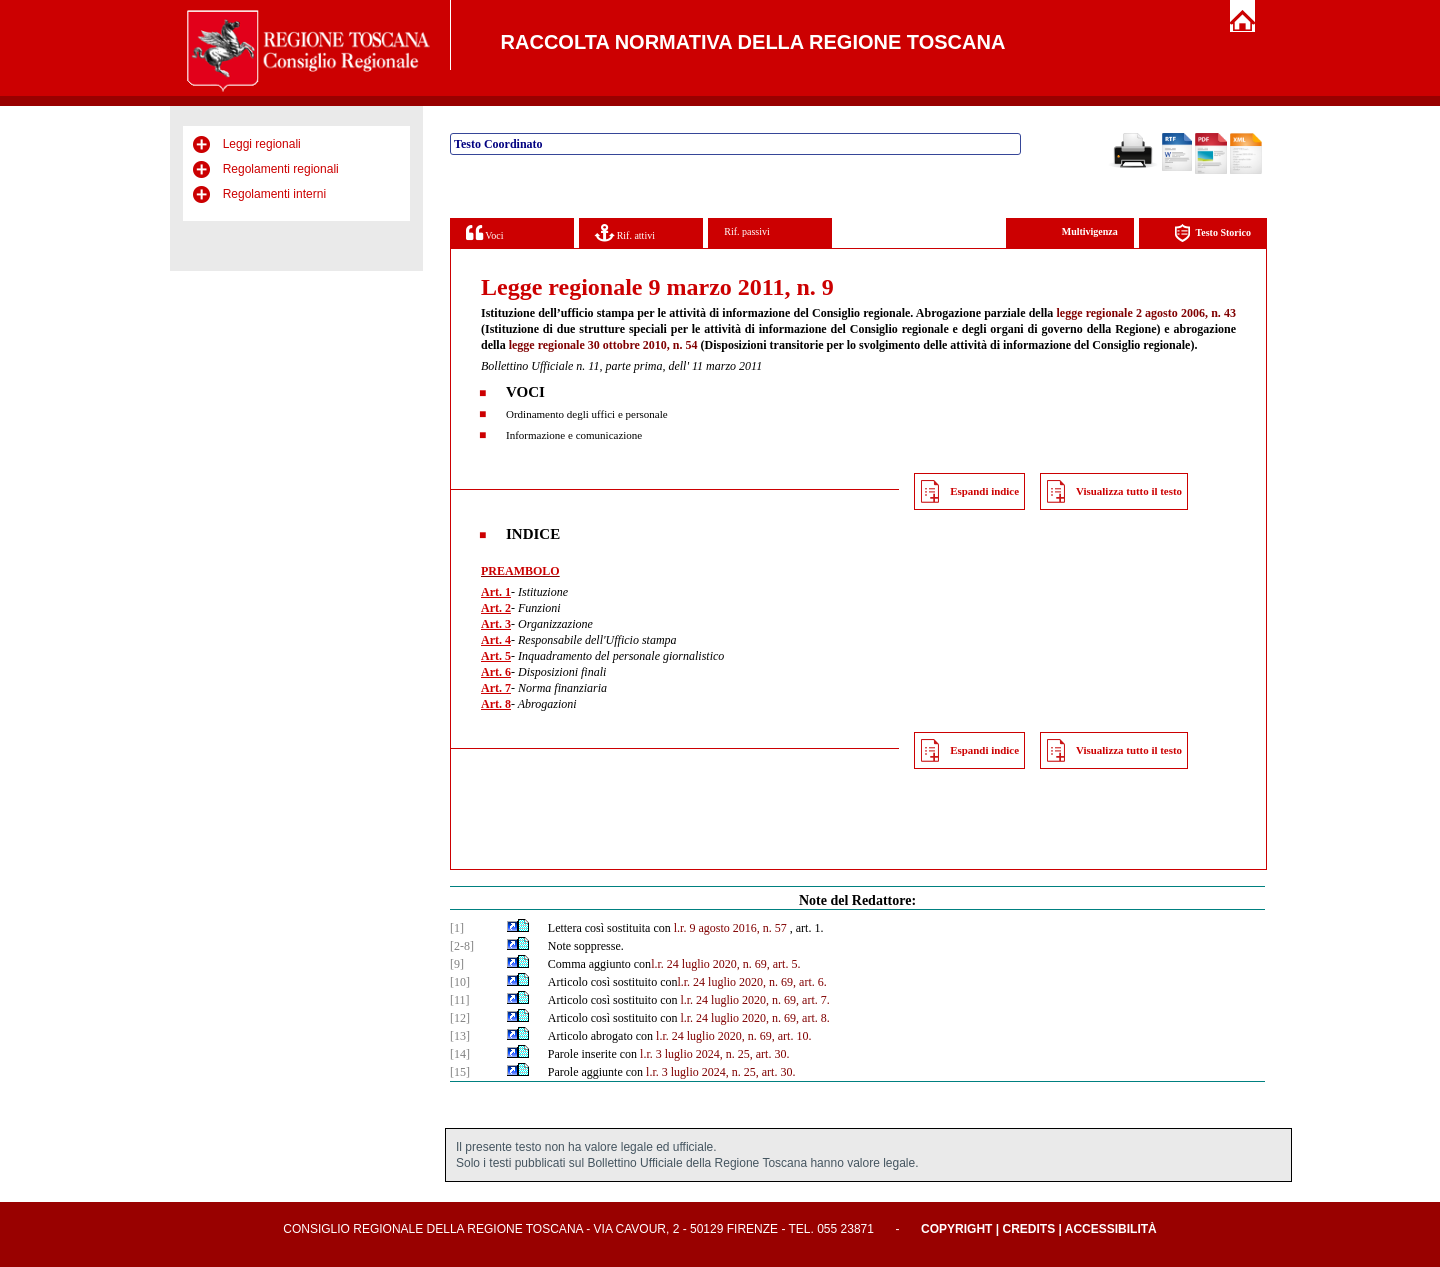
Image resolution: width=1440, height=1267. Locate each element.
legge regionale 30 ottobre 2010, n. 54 (603, 345)
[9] (457, 964)
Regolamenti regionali (281, 169)
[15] (460, 1072)
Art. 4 (496, 640)
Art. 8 (496, 704)
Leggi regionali (262, 144)
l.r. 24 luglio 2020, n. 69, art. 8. (754, 1018)
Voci (484, 232)
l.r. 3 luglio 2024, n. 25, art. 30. (714, 1054)
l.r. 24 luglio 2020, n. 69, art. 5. (725, 964)
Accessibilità (1111, 1229)
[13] (460, 1036)
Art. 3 (496, 624)
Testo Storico (1212, 233)
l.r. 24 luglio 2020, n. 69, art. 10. (733, 1036)
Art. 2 (496, 608)
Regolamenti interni (274, 194)
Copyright (956, 1229)
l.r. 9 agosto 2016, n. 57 (730, 928)
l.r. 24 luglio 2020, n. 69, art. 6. (751, 982)
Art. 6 (496, 672)
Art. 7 (496, 688)
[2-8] (462, 946)
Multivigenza (1090, 231)
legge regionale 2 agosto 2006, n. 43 (1146, 313)
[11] (460, 1000)
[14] (460, 1054)
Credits (1028, 1229)
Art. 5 (496, 656)
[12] (460, 1018)
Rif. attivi (625, 232)
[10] (460, 982)
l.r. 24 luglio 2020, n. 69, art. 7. (754, 1000)
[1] (457, 928)
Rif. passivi (747, 231)
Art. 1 (496, 592)
